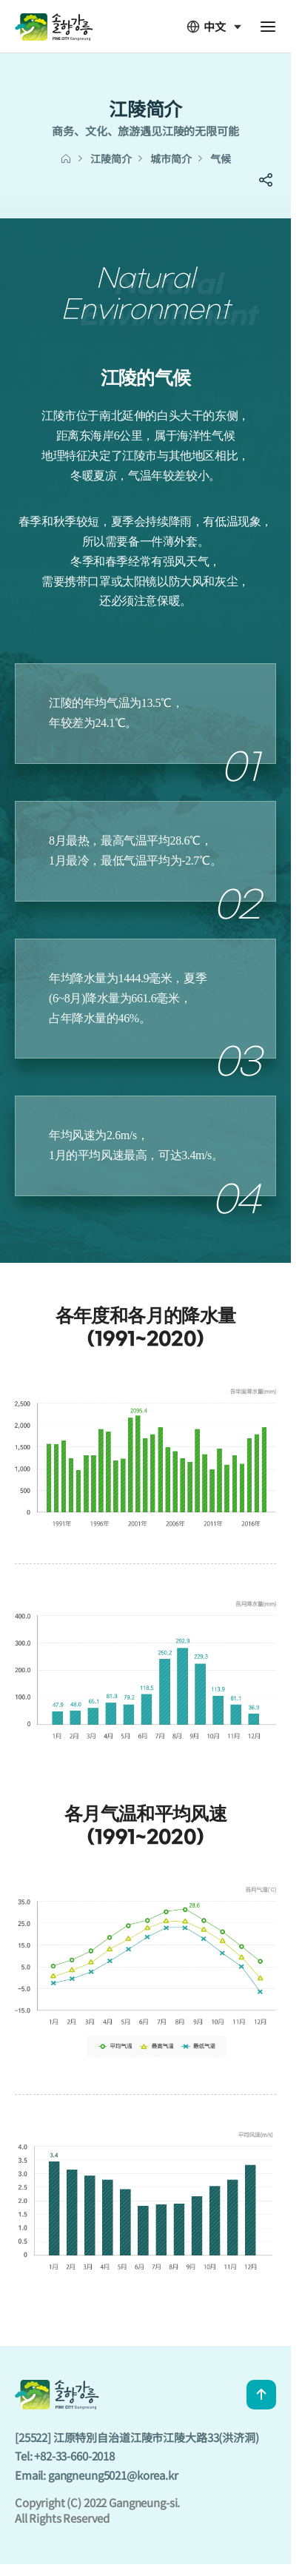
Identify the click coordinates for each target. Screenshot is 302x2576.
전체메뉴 (268, 26)
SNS (265, 180)
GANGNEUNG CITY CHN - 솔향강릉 (54, 26)
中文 (206, 26)
